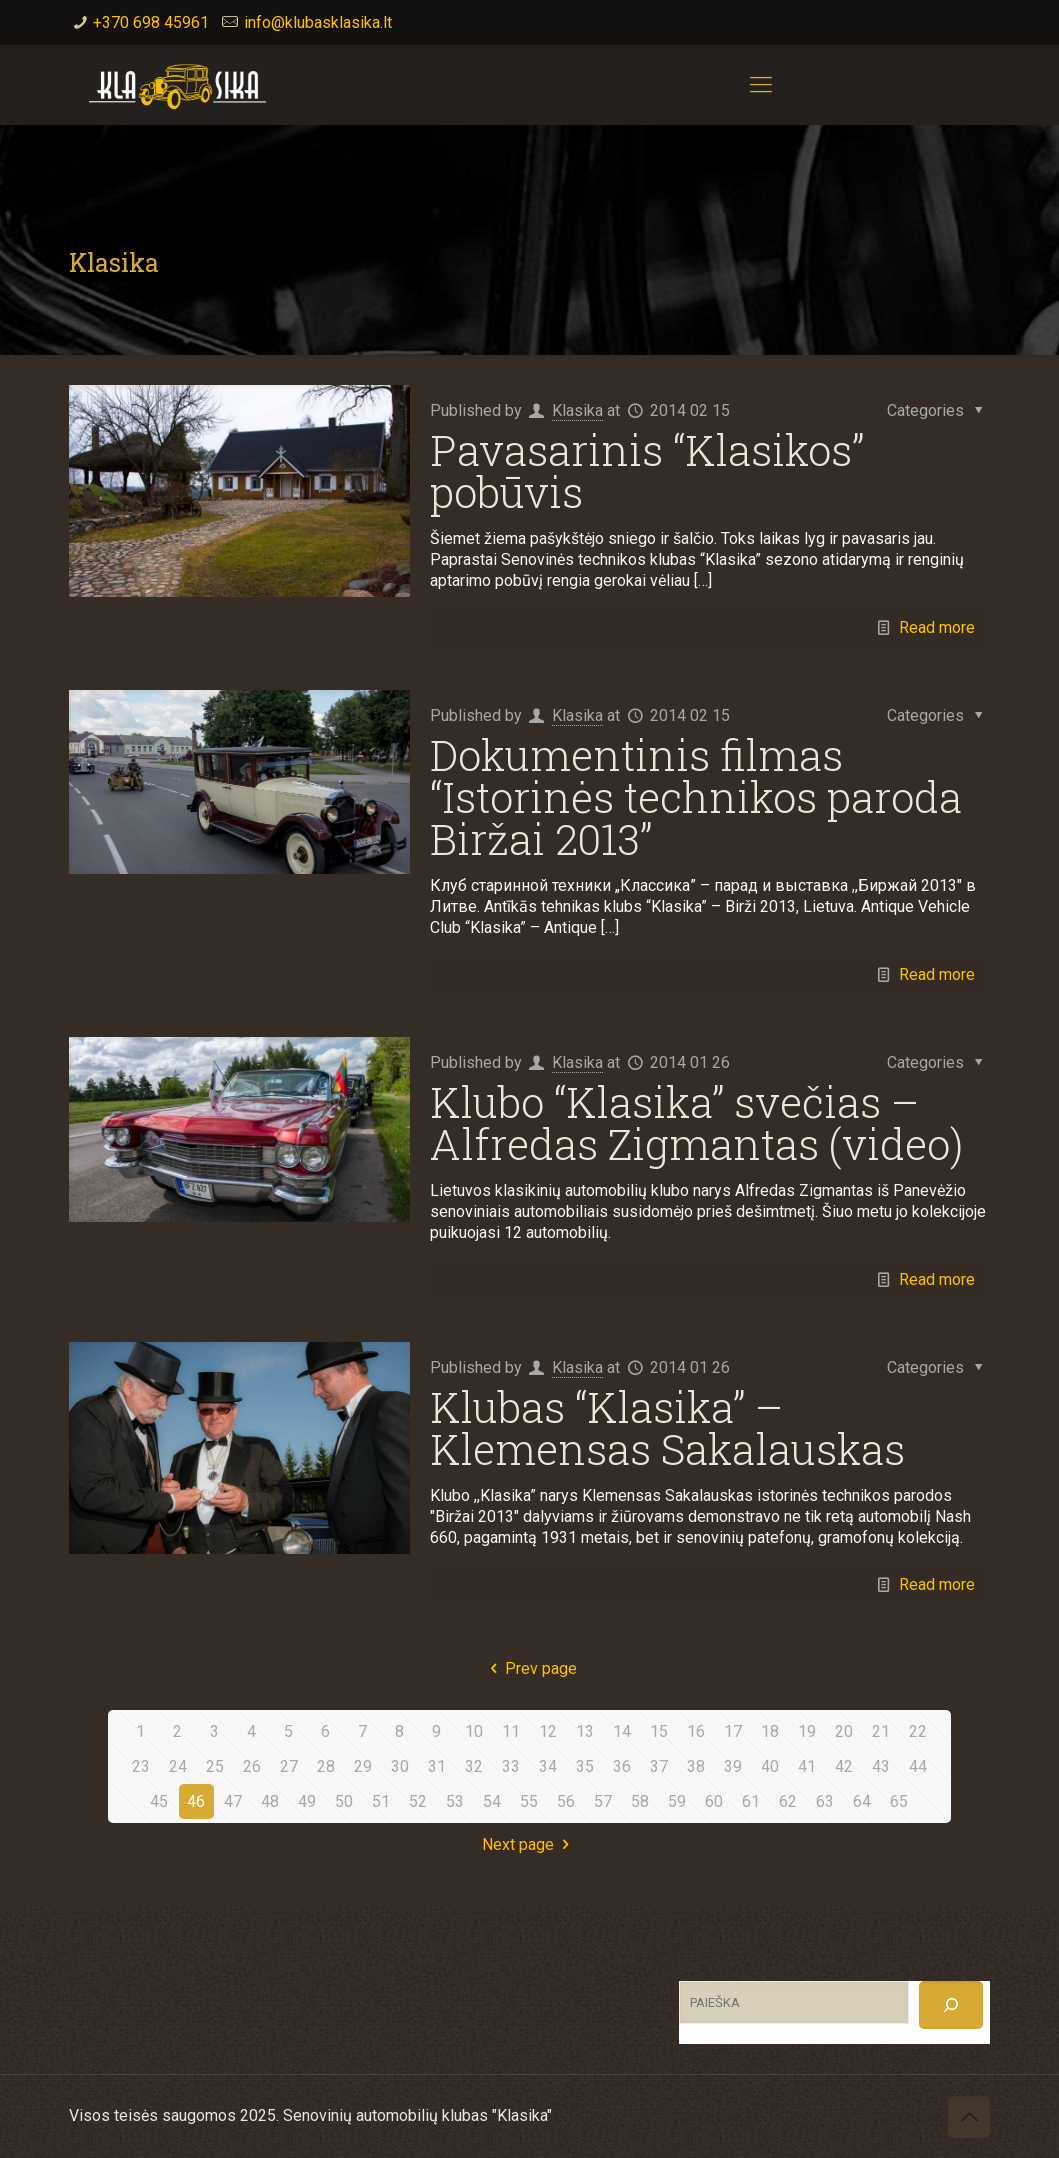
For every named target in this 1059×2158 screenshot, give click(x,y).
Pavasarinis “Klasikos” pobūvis (647, 470)
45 (159, 1801)
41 (807, 1766)
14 (622, 1731)
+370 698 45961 (151, 22)
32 (474, 1766)
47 (233, 1801)
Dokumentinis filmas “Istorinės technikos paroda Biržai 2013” (696, 796)
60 (714, 1801)
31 (437, 1766)
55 (529, 1801)
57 (603, 1801)
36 (622, 1766)
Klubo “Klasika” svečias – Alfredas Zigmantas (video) (696, 1122)
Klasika (577, 410)
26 (252, 1766)
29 (363, 1766)
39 (733, 1766)
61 (751, 1801)
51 (381, 1801)
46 (196, 1801)
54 (492, 1801)
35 (585, 1766)
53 (455, 1801)
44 (918, 1766)
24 (178, 1766)
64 (862, 1801)
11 (511, 1731)
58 (640, 1801)
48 (270, 1801)
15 (659, 1731)
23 (141, 1766)
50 (344, 1801)
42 (844, 1766)
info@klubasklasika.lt (318, 22)
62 (788, 1801)
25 (215, 1766)
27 (289, 1766)
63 (825, 1801)
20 (844, 1731)
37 (659, 1766)
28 (326, 1766)
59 (677, 1801)
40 (770, 1766)
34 (548, 1766)
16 (696, 1731)
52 (418, 1801)
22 (918, 1731)
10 (474, 1731)
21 (881, 1731)
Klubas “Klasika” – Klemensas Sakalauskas (667, 1427)
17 (733, 1731)
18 (770, 1731)
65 (899, 1801)
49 (307, 1801)
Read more (937, 627)
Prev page (529, 1668)
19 (807, 1731)
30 (400, 1766)
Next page (529, 1844)
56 (566, 1801)
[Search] (951, 2005)
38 (696, 1766)
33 (511, 1766)
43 (881, 1766)
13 (585, 1731)
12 (548, 1731)
